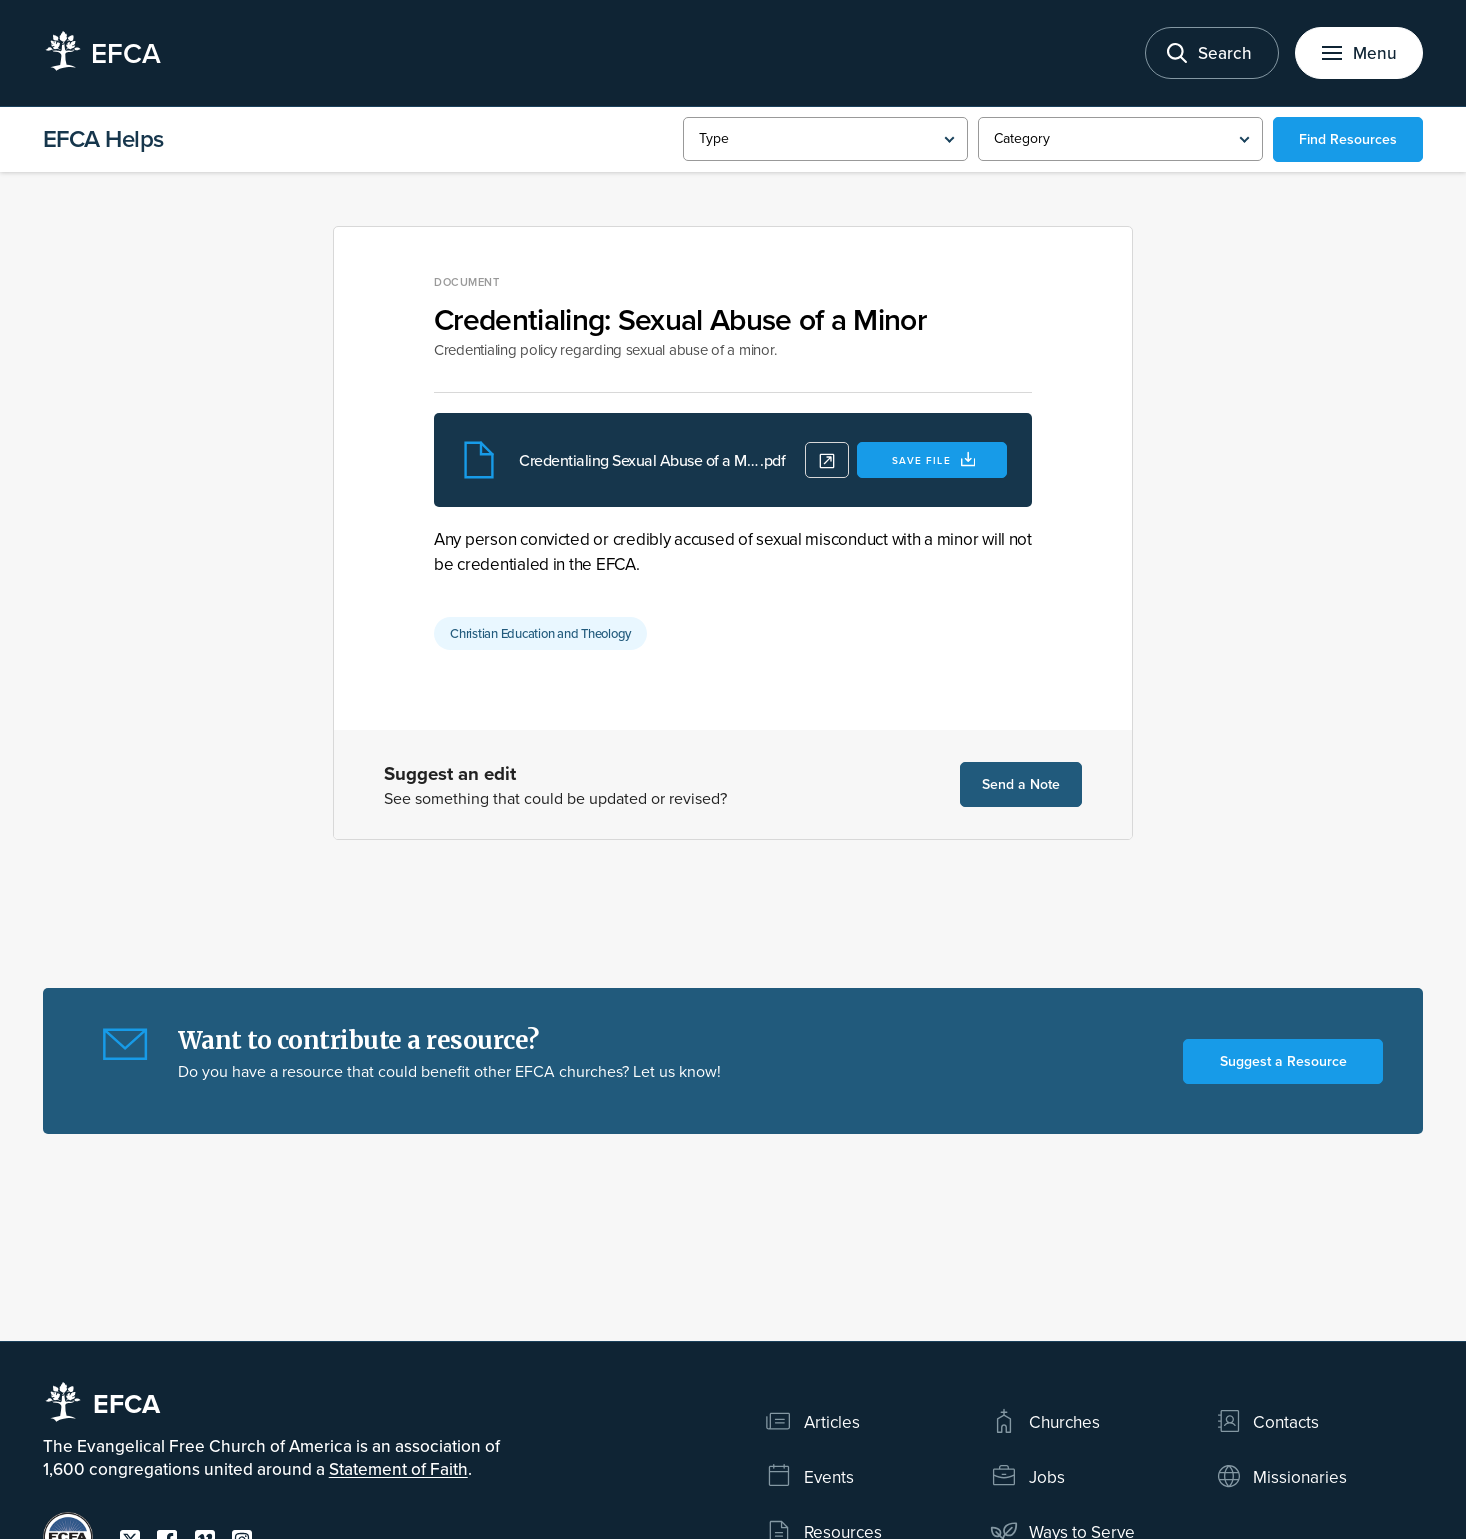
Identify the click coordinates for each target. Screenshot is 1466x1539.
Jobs (1027, 1476)
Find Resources (1348, 139)
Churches (1045, 1421)
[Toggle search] (1212, 52)
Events (809, 1476)
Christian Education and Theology (540, 633)
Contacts (1267, 1421)
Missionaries (1281, 1476)
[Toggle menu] (1359, 52)
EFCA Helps (103, 138)
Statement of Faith (398, 1468)
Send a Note (1021, 784)
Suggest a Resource (1283, 1061)
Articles (812, 1421)
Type (714, 138)
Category (1021, 138)
